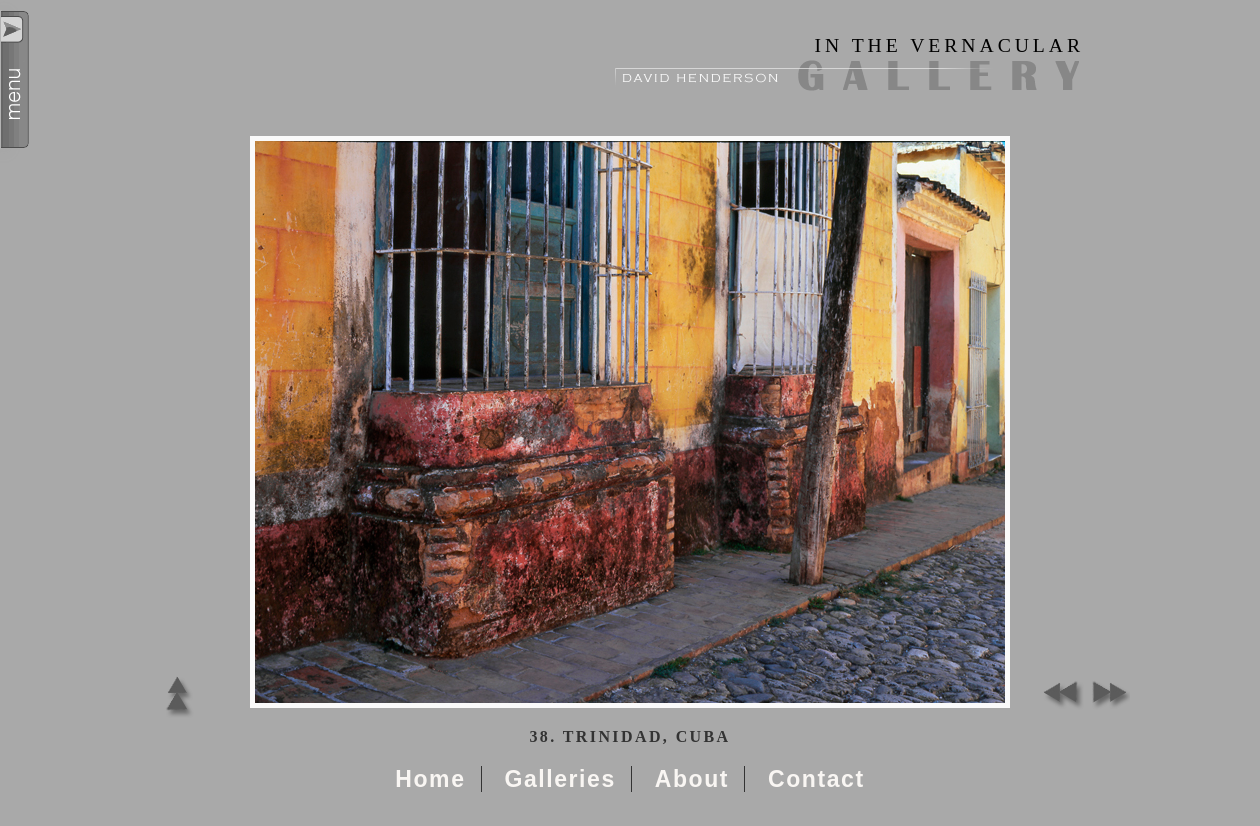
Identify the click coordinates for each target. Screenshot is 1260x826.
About (692, 779)
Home (430, 779)
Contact (816, 779)
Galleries (559, 779)
